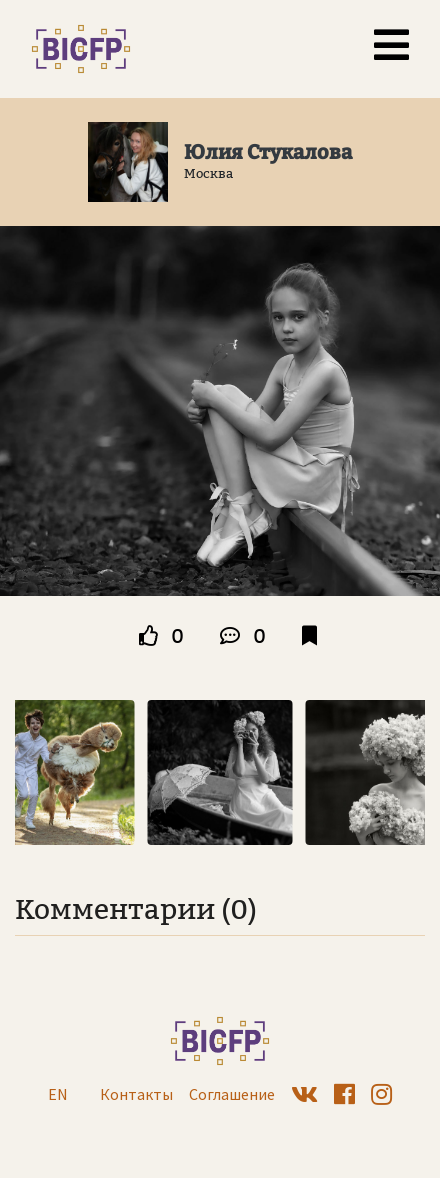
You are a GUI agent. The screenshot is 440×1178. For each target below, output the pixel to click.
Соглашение (232, 1094)
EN (58, 1094)
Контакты (136, 1094)
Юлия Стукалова (268, 152)
